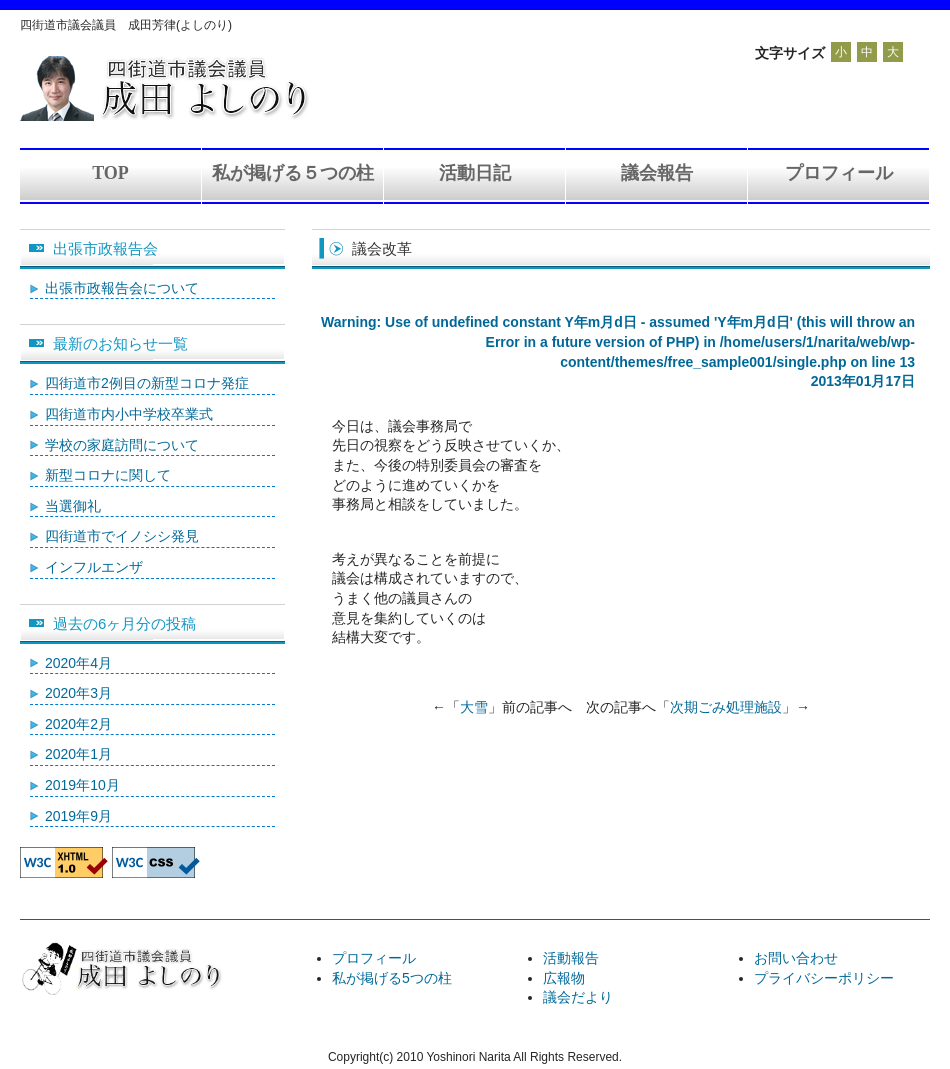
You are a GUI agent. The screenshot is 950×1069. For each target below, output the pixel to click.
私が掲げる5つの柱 (392, 978)
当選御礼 (73, 506)
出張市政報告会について (122, 288)
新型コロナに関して (108, 475)
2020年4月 (78, 663)
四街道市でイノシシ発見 (122, 536)
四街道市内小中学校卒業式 (129, 414)
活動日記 (475, 173)
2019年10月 (82, 785)
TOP (110, 173)
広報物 (564, 978)
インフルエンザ (94, 567)
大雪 (474, 707)
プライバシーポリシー (824, 978)
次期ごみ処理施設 (726, 707)
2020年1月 (78, 754)
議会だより (578, 997)
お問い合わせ (796, 958)
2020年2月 (78, 724)
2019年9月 (78, 816)
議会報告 (657, 173)
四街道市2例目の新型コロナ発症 (147, 383)
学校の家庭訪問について (122, 445)
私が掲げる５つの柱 (293, 173)
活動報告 (571, 958)
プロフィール (839, 173)
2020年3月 (78, 693)
